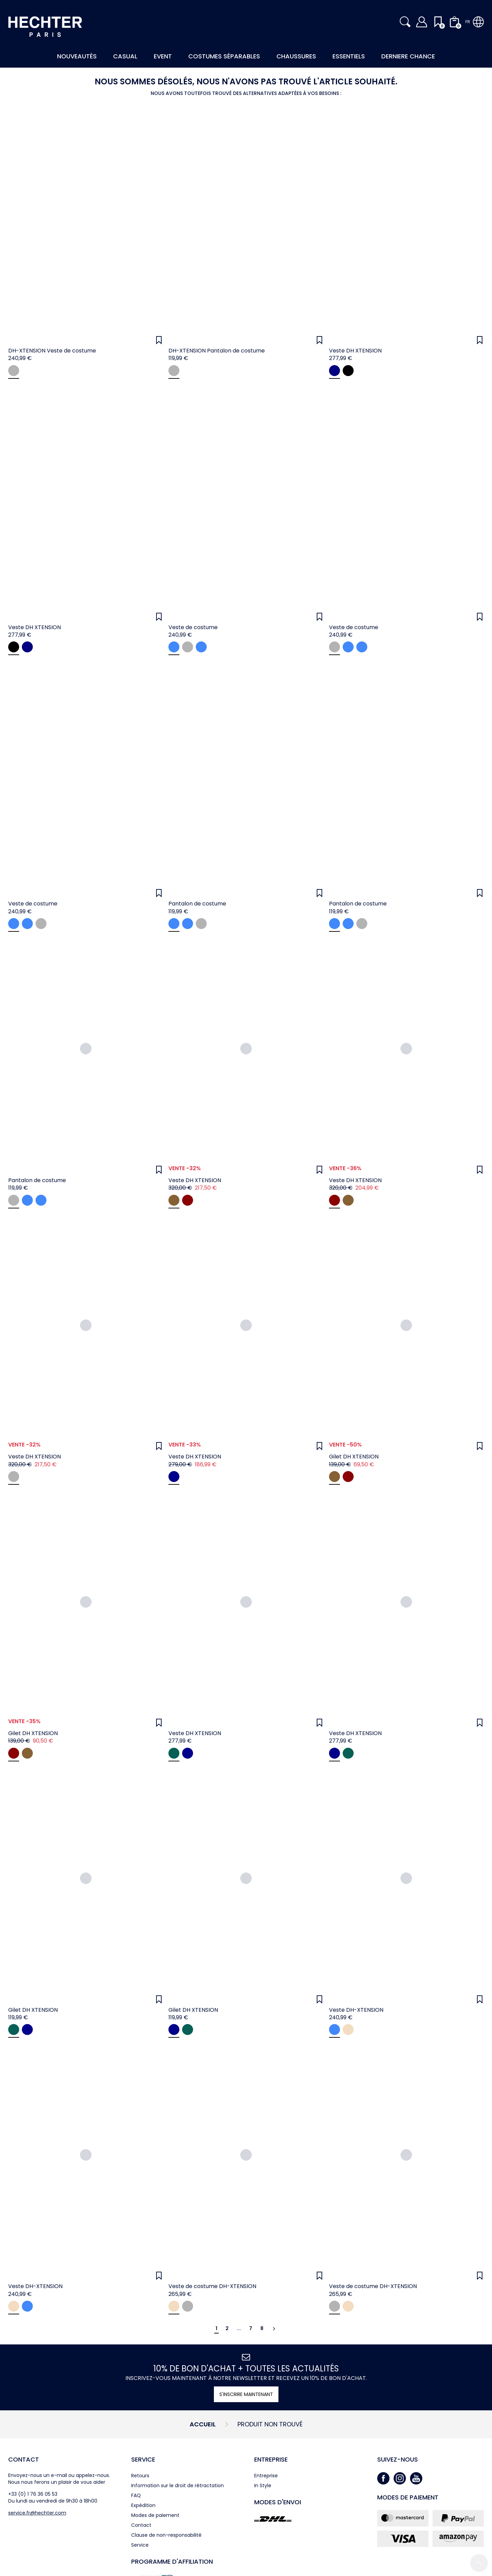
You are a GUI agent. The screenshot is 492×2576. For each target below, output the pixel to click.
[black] (348, 370)
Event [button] (163, 56)
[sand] (348, 2029)
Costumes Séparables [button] (224, 56)
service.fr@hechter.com (37, 2512)
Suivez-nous (397, 2459)
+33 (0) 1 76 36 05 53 (32, 2494)
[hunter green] (173, 1753)
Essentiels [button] (348, 56)
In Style (262, 2485)
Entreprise (271, 2459)
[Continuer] (273, 2328)
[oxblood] (187, 1200)
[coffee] (173, 1200)
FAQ (136, 2495)
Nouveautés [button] (77, 56)
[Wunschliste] (159, 340)
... (239, 2328)
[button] (405, 21)
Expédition (143, 2505)
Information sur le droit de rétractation (177, 2485)
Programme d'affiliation (172, 2561)
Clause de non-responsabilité (166, 2535)
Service (143, 2459)
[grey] (13, 370)
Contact (23, 2459)
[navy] (334, 370)
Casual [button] (125, 56)
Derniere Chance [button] (408, 56)
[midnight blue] (201, 646)
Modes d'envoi (277, 2502)
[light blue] (173, 646)
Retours (140, 2475)
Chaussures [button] (296, 56)
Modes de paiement (155, 2515)
